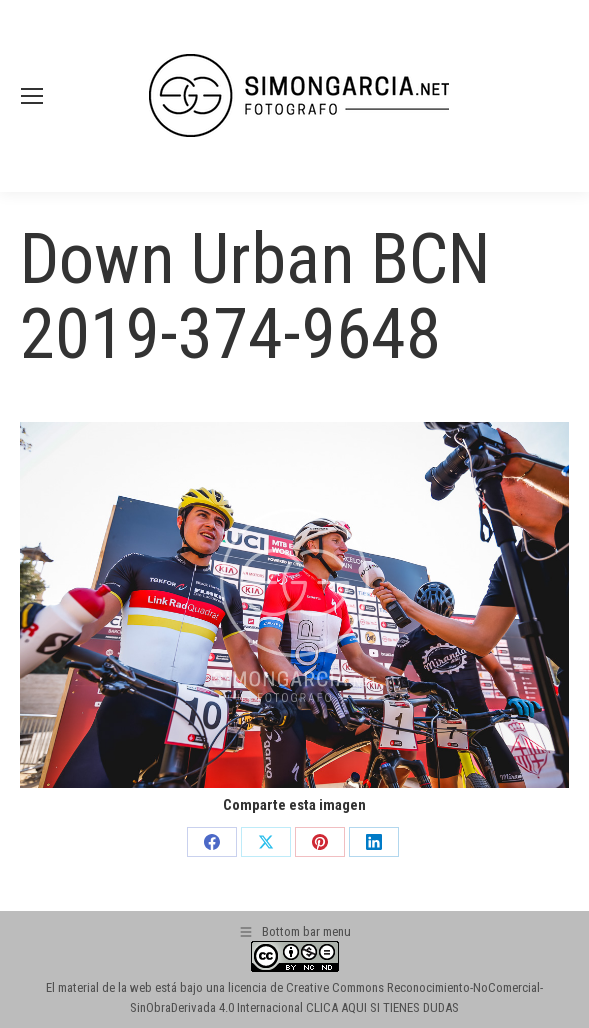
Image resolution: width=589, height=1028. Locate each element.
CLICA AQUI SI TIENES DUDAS (382, 1007)
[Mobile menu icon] (32, 96)
